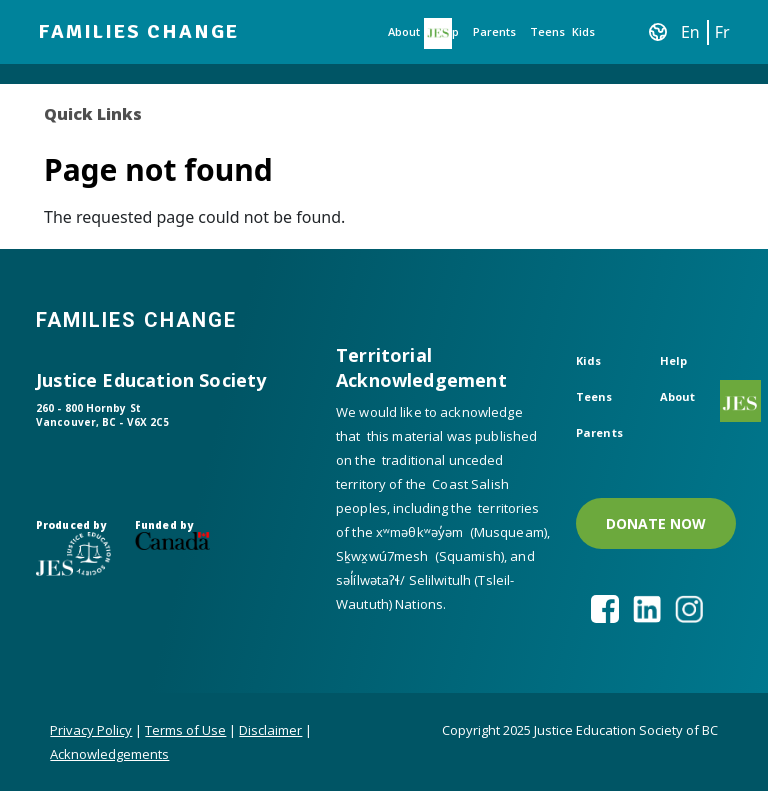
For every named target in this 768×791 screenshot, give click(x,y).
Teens (547, 31)
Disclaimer (270, 730)
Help (673, 360)
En (690, 32)
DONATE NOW (656, 523)
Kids (583, 31)
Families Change (138, 31)
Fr (722, 32)
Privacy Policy (91, 730)
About (404, 31)
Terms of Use (185, 730)
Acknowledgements (109, 754)
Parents (494, 31)
